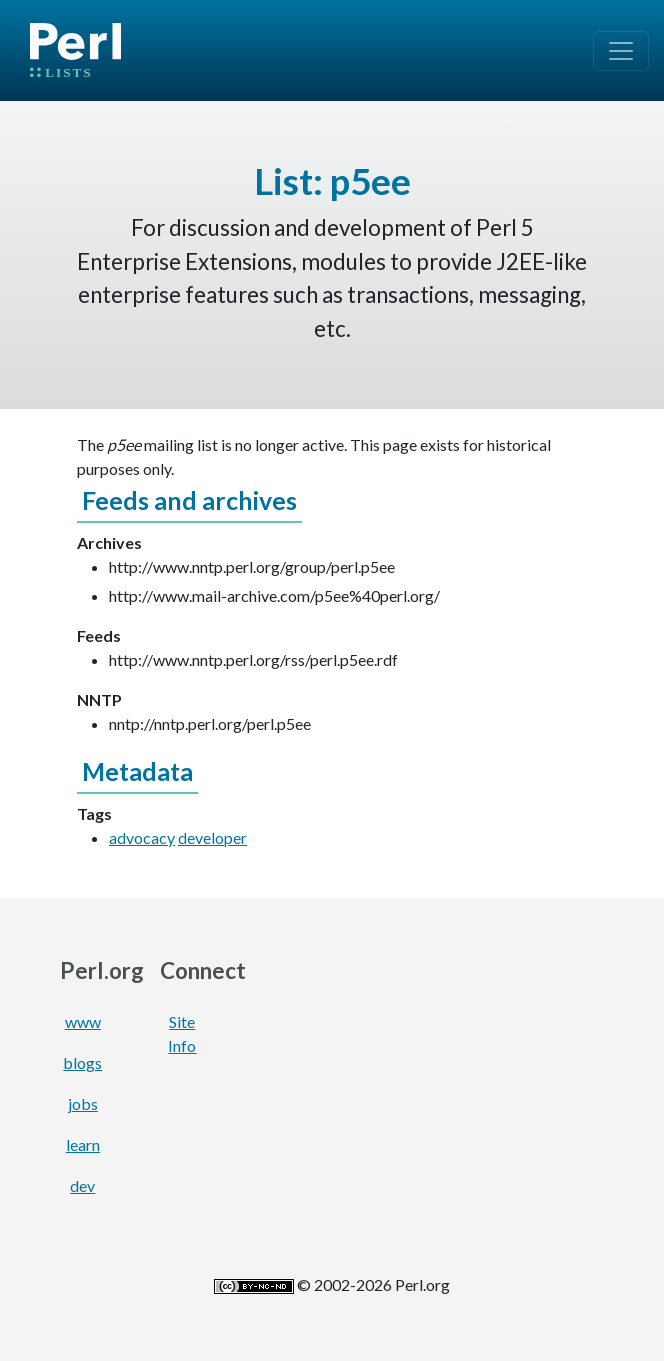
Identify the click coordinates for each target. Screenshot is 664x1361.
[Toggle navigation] (621, 51)
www (83, 1021)
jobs (83, 1103)
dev (82, 1185)
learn (83, 1144)
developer (212, 837)
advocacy (142, 837)
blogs (82, 1062)
